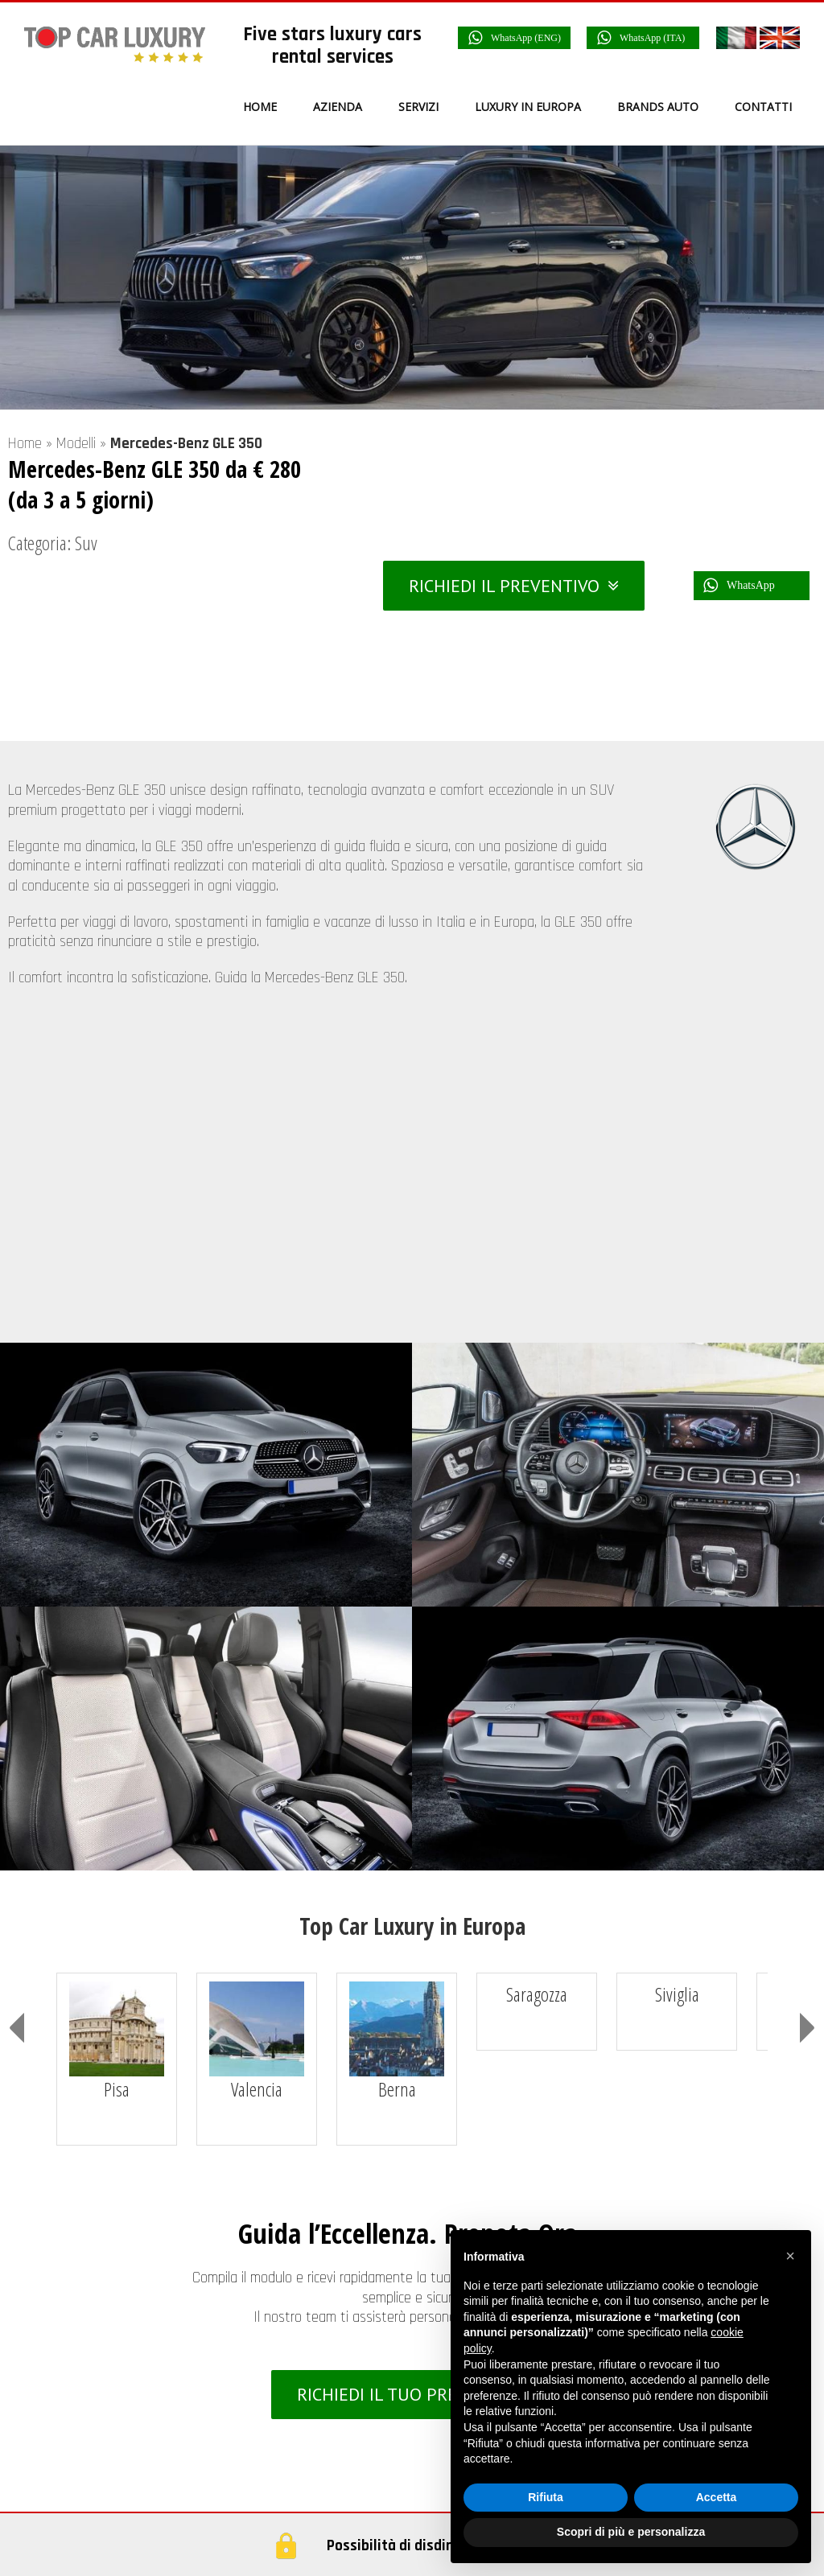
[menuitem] (270, 106)
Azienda (473, 2162)
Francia (74, 2498)
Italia (68, 2462)
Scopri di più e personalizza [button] (631, 2531)
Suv (86, 542)
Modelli (76, 444)
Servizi (469, 2195)
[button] (790, 2256)
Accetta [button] (716, 2497)
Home (25, 444)
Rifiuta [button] (545, 2497)
